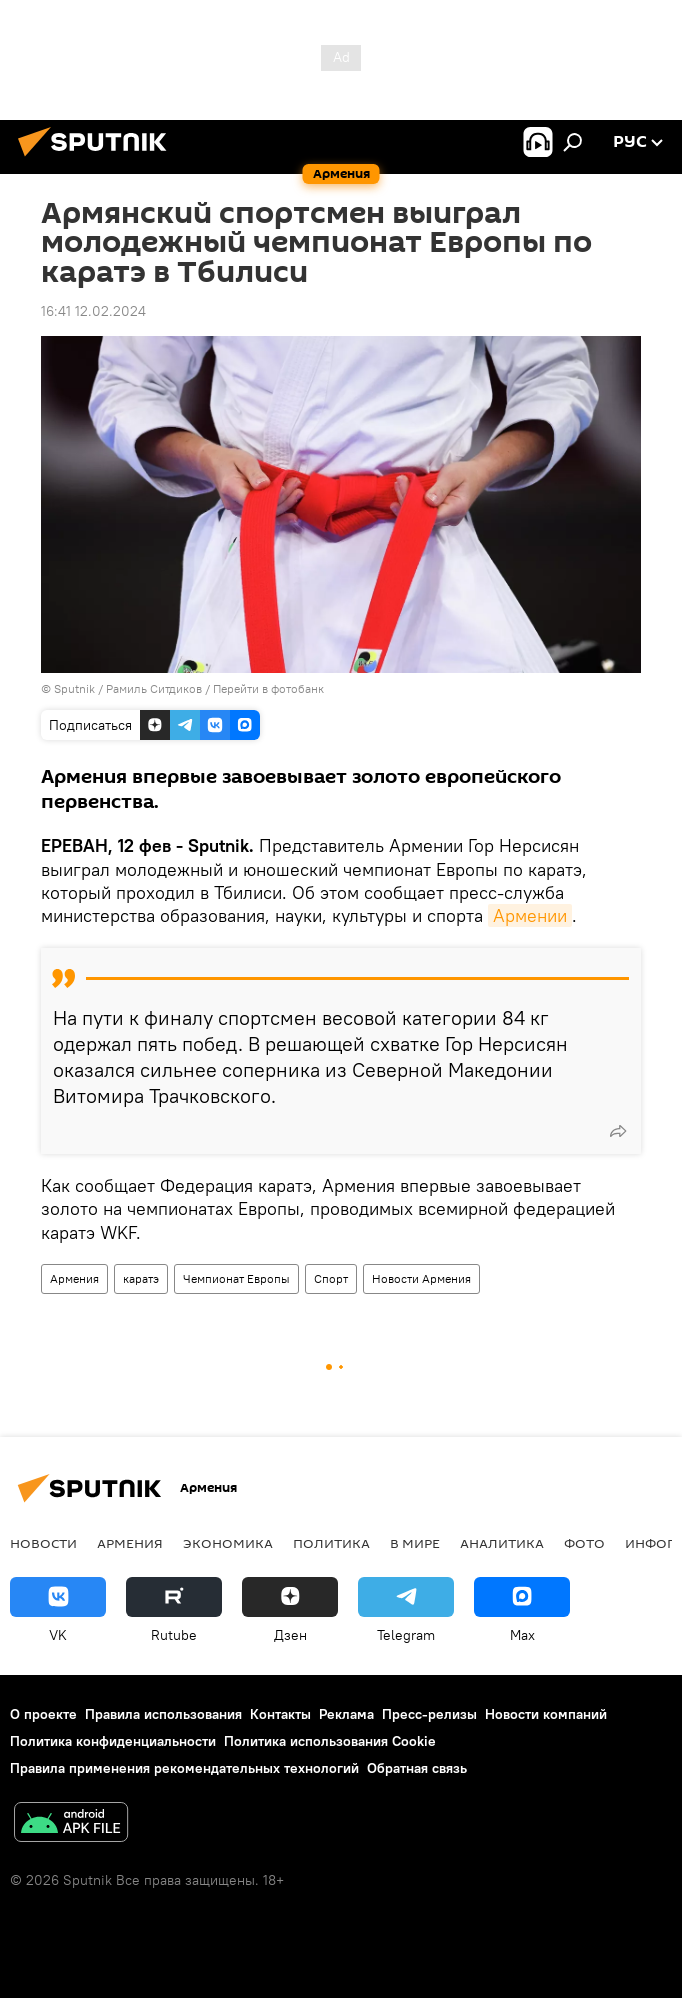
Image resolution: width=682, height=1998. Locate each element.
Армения (74, 1278)
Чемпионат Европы (236, 1278)
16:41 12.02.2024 (93, 311)
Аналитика (502, 1543)
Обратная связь (417, 1768)
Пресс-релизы (429, 1714)
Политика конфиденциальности (113, 1741)
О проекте (43, 1714)
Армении (530, 915)
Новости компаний (546, 1714)
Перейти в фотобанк (268, 688)
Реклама (346, 1714)
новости (43, 1543)
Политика (331, 1543)
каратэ (141, 1278)
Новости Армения (421, 1278)
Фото (584, 1543)
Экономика (228, 1543)
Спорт (331, 1278)
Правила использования (163, 1714)
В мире (415, 1543)
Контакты (280, 1714)
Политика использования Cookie (330, 1741)
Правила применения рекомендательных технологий (184, 1768)
